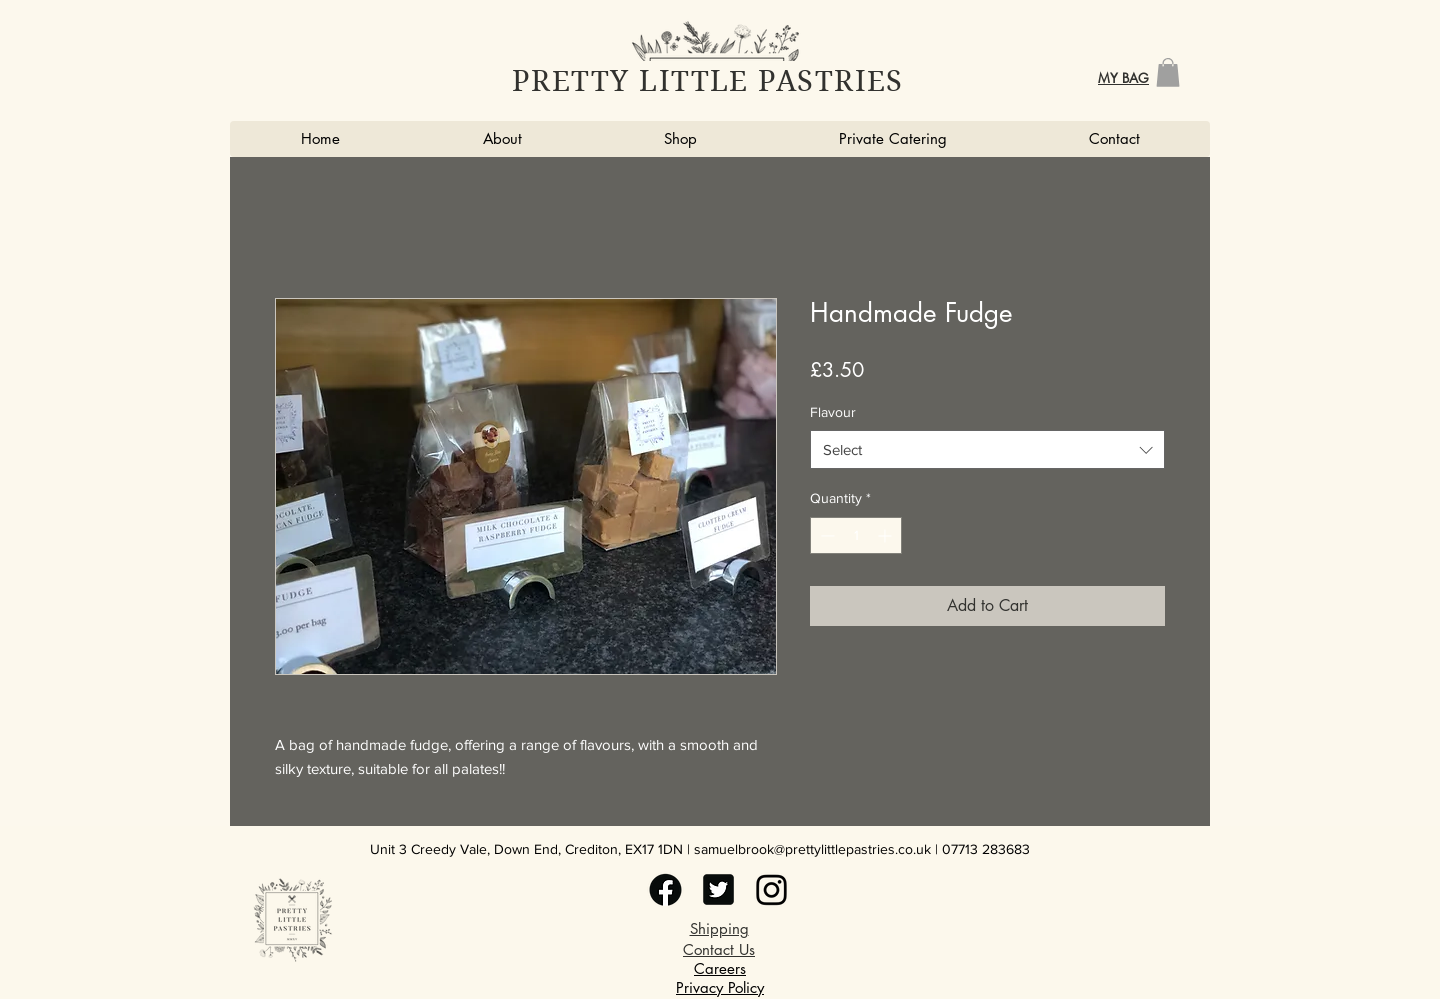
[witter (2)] (665, 889)
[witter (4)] (771, 889)
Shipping (719, 928)
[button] (1168, 72)
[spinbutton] (856, 535)
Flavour (833, 412)
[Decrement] (825, 535)
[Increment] (886, 535)
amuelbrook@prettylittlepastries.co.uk (816, 849)
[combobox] (987, 449)
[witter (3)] (718, 889)
